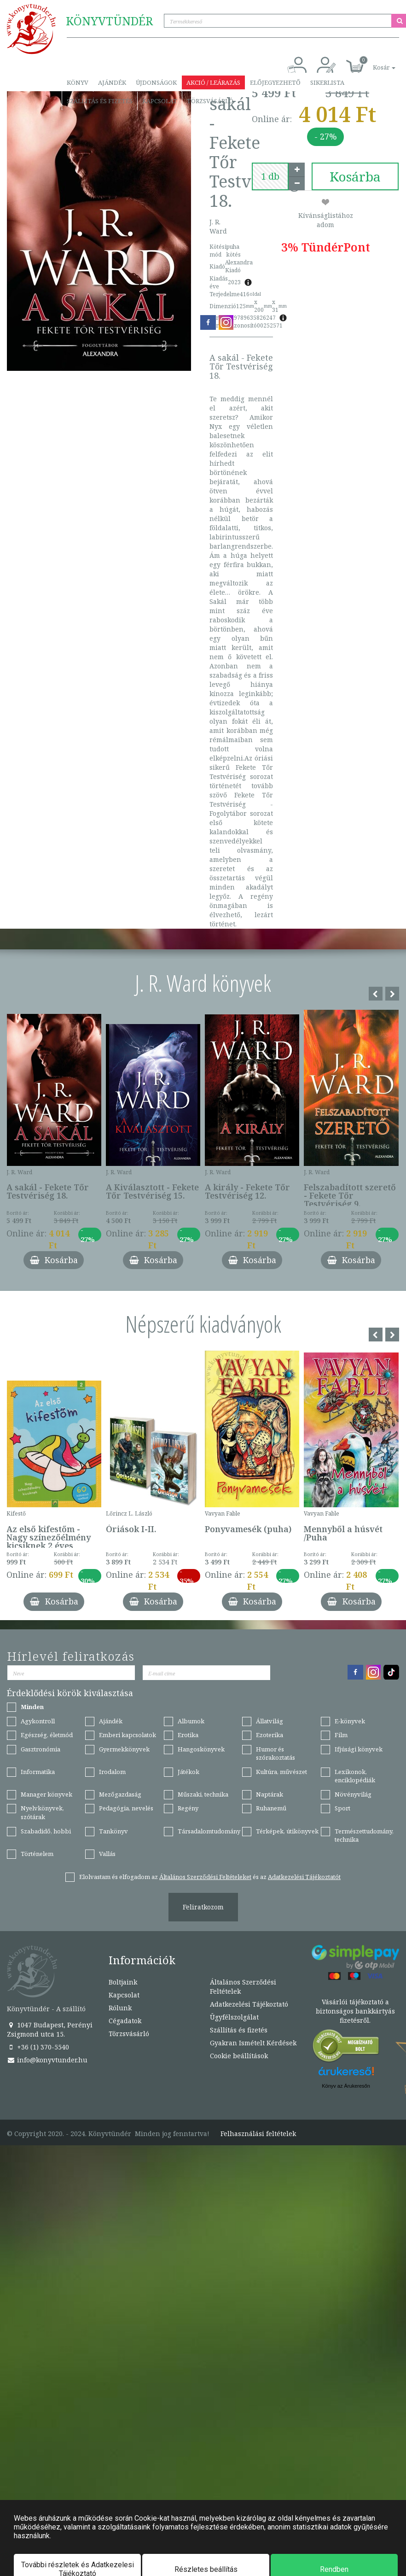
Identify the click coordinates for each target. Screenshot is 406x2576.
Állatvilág (269, 1721)
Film (341, 1735)
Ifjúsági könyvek (359, 1749)
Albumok (191, 1721)
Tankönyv (113, 1831)
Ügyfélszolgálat (234, 2017)
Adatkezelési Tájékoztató (249, 2004)
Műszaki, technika (203, 1794)
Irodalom (112, 1772)
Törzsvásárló (210, 101)
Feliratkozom (203, 1907)
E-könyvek (350, 1721)
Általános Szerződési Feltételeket (205, 1877)
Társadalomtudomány (209, 1831)
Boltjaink (123, 1982)
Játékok (188, 1772)
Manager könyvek (46, 1794)
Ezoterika (269, 1735)
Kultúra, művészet (281, 1772)
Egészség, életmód (47, 1735)
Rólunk (120, 2007)
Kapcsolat (159, 101)
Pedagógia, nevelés (126, 1808)
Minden (32, 1707)
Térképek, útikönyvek (287, 1831)
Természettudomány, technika (364, 1835)
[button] (374, 62)
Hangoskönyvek (201, 1749)
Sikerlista (327, 82)
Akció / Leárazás (213, 82)
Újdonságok (156, 82)
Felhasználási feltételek (258, 2134)
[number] (270, 176)
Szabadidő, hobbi (46, 1831)
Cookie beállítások (239, 2055)
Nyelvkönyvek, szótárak (42, 1812)
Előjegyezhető (275, 82)
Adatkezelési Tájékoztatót (304, 1877)
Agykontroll (38, 1721)
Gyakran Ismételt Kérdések (253, 2042)
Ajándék (112, 82)
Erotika (188, 1735)
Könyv (77, 82)
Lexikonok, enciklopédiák (355, 1776)
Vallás (107, 1854)
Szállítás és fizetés (100, 101)
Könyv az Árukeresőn (346, 2086)
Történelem (37, 1854)
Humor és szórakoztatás (275, 1753)
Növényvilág (353, 1794)
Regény (188, 1808)
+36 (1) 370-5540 (38, 2047)
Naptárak (269, 1794)
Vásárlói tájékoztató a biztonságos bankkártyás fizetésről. (355, 2011)
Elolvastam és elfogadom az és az (210, 1877)
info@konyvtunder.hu (47, 2059)
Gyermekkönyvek (124, 1749)
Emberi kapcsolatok (127, 1735)
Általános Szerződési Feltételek (243, 1987)
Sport (342, 1808)
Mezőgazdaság (120, 1794)
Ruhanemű (271, 1808)
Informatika (38, 1772)
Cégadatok (125, 2020)
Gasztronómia (40, 1749)
